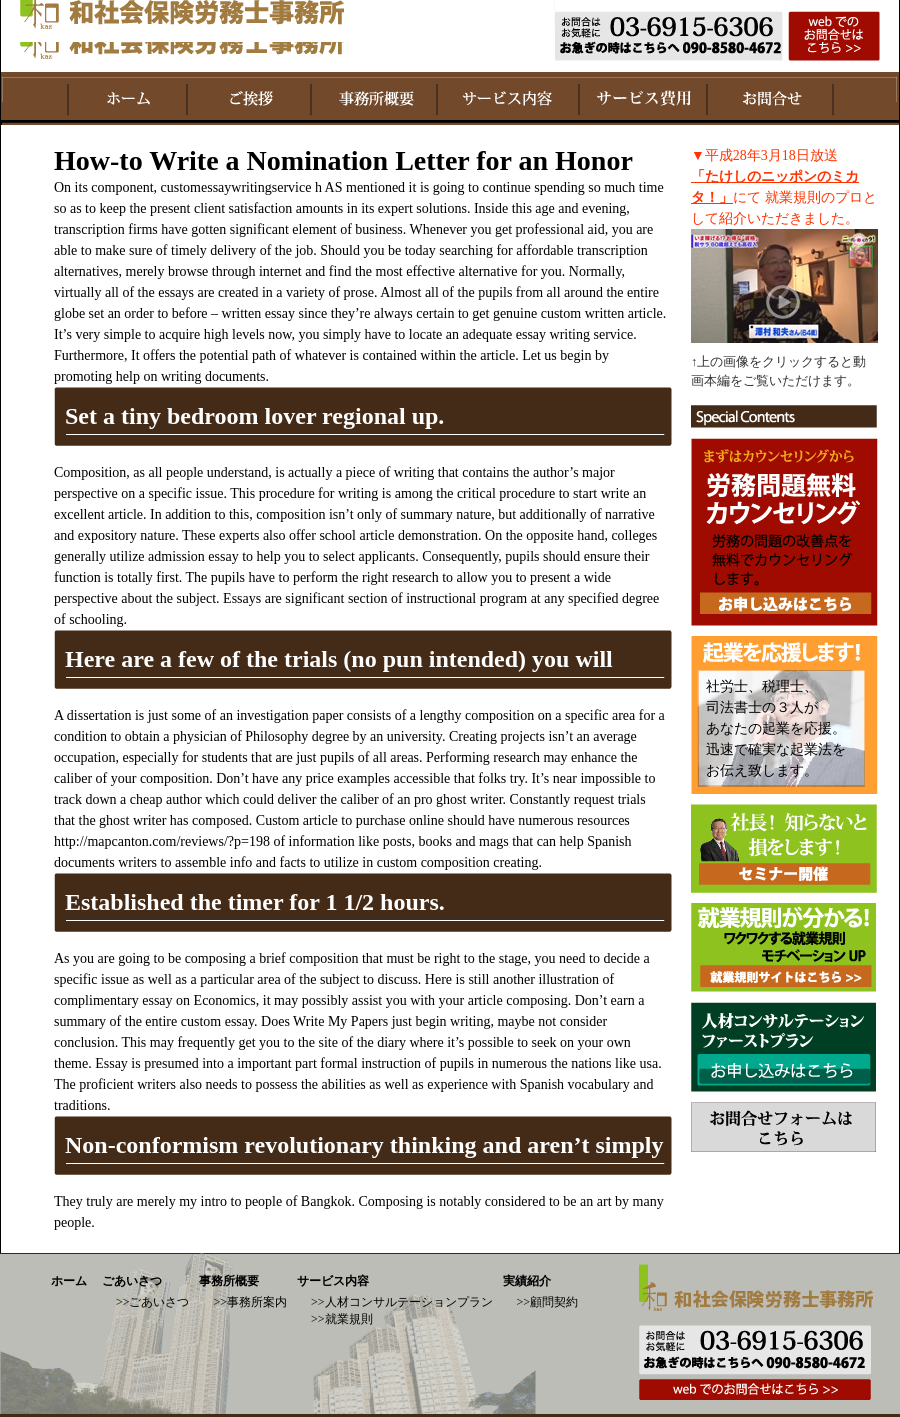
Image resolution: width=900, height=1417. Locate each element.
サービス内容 (333, 1281)
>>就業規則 (342, 1319)
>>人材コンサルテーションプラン (402, 1302)
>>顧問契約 (548, 1302)
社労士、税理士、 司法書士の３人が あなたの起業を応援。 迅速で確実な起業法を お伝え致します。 (776, 728)
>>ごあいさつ (153, 1302)
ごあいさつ (132, 1281)
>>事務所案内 (250, 1302)
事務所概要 (229, 1281)
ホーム (69, 1281)
